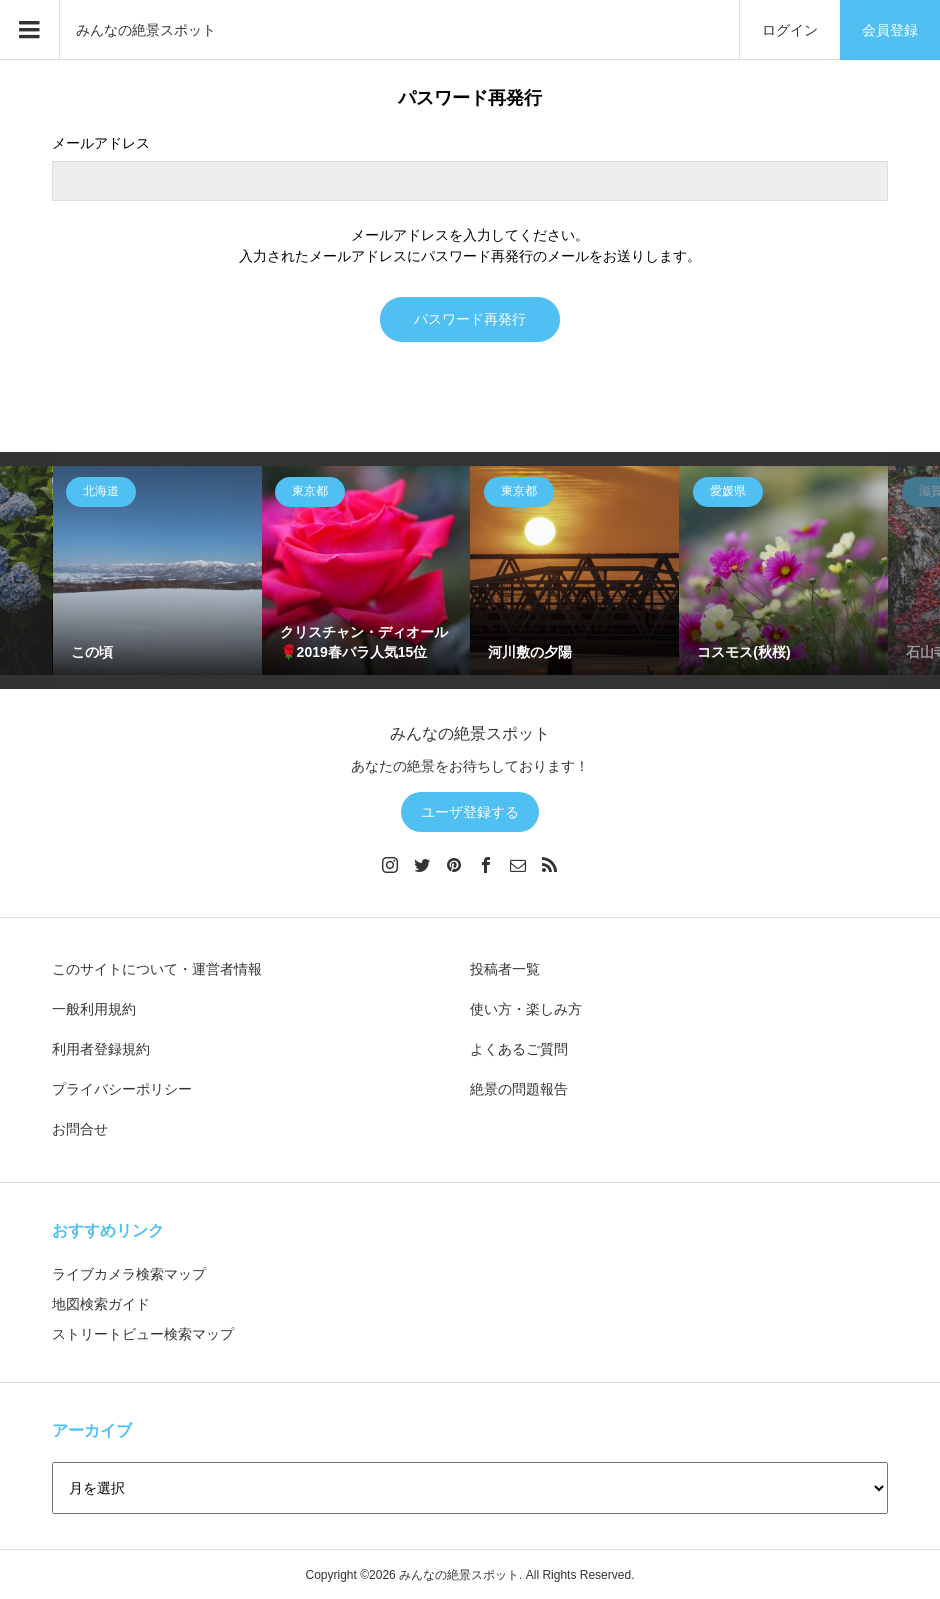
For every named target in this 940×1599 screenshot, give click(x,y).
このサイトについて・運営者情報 (157, 969)
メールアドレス (101, 143)
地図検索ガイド (101, 1304)
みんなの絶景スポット (146, 30)
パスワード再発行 (470, 319)
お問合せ (80, 1129)
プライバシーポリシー (122, 1089)
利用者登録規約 (101, 1049)
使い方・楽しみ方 (526, 1009)
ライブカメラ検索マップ (129, 1274)
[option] (157, 570)
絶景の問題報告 (519, 1089)
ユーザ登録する (470, 812)
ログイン (790, 30)
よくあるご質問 (519, 1049)
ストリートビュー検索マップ (143, 1334)
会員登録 (890, 30)
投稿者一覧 (505, 969)
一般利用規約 (94, 1009)
